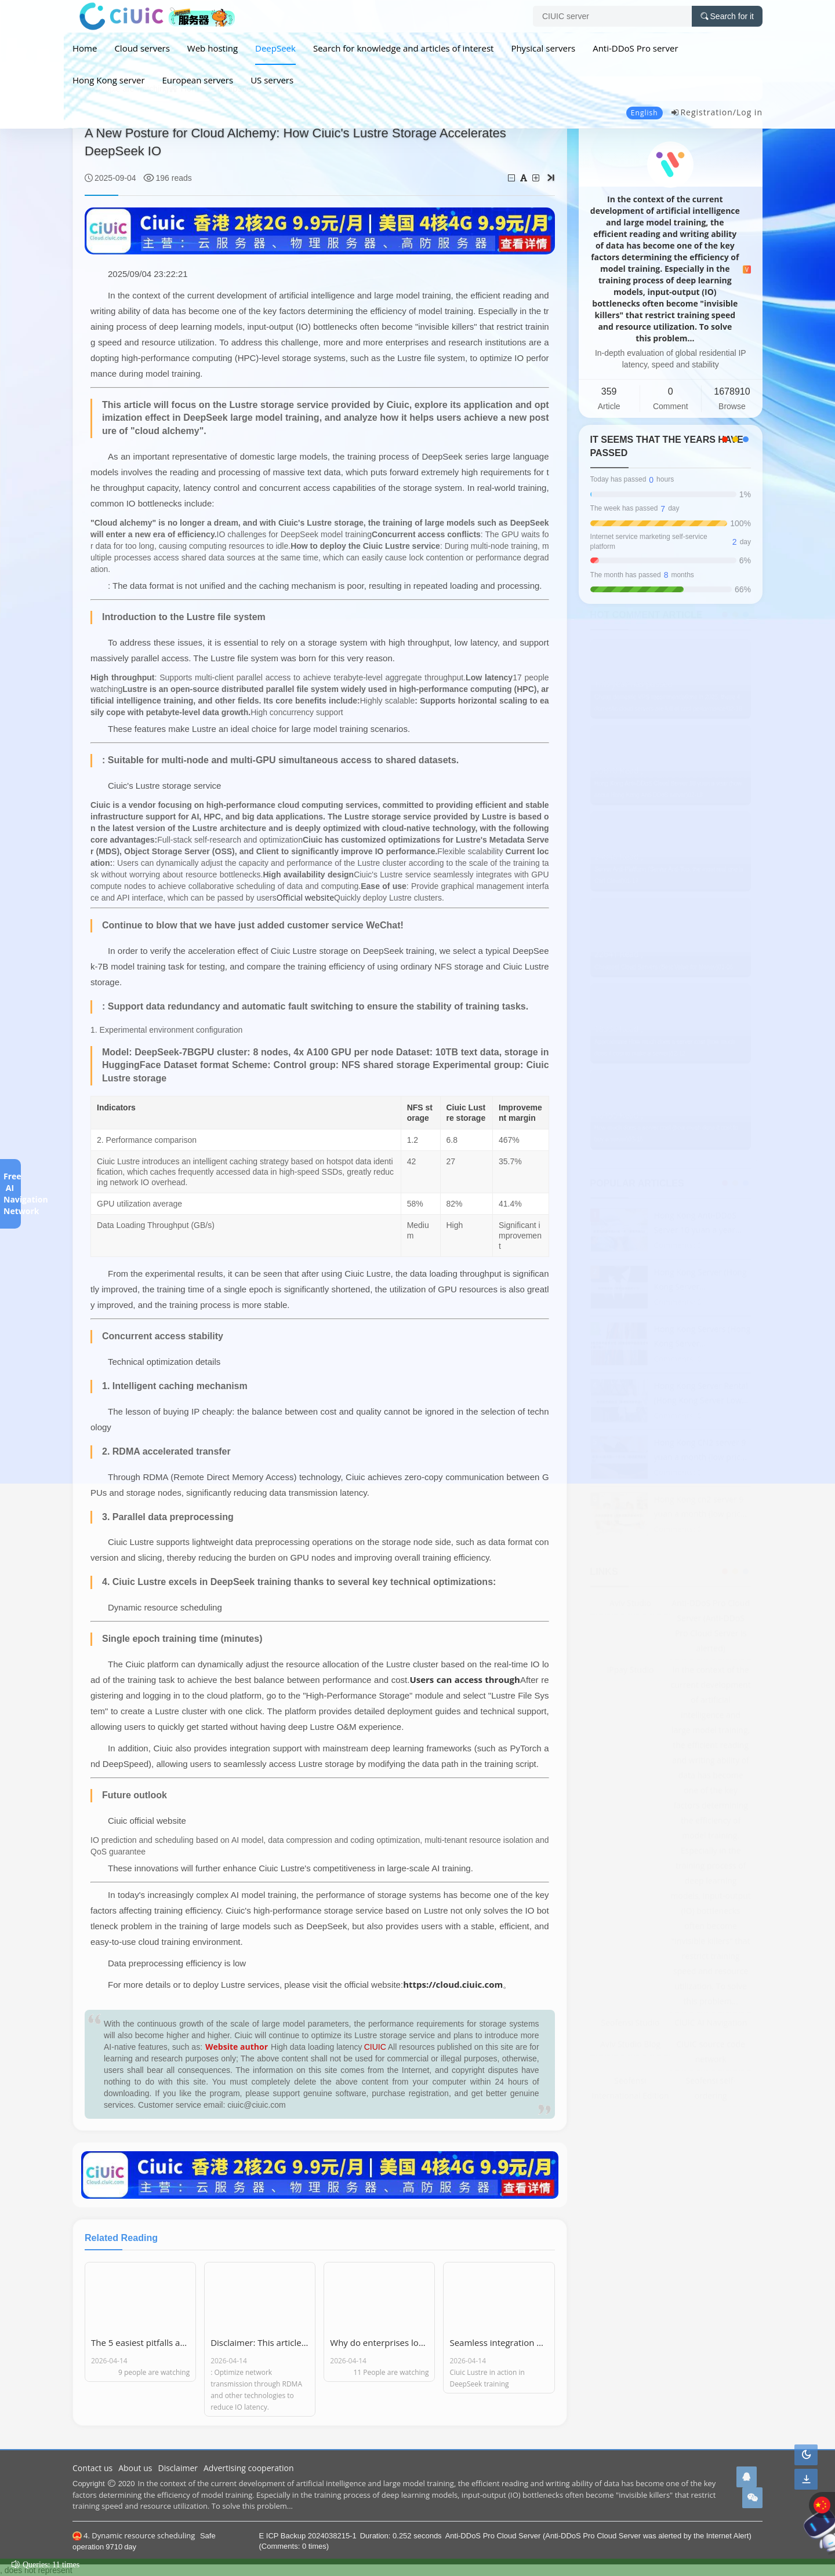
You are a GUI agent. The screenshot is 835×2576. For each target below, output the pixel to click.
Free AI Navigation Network (9, 1193)
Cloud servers (141, 48)
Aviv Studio (630, 1604)
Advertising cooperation (249, 2467)
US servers (272, 80)
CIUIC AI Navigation (710, 2024)
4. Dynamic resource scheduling (133, 2535)
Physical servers (543, 48)
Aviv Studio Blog (630, 2045)
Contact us (92, 2467)
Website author (236, 2046)
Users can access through (464, 1679)
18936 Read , (618, 1030)
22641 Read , (618, 955)
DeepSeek (275, 48)
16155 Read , (618, 1116)
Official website (305, 897)
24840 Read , (618, 857)
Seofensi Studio (630, 2024)
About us (135, 2467)
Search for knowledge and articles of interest (403, 48)
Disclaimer (178, 2467)
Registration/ (703, 112)
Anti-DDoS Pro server (635, 48)
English (644, 113)
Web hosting (212, 48)
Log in (749, 112)
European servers (198, 80)
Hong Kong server (108, 80)
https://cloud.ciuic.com (453, 1984)
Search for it (727, 16)
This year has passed (633, 685)
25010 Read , (618, 771)
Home (84, 48)
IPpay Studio (630, 1671)
